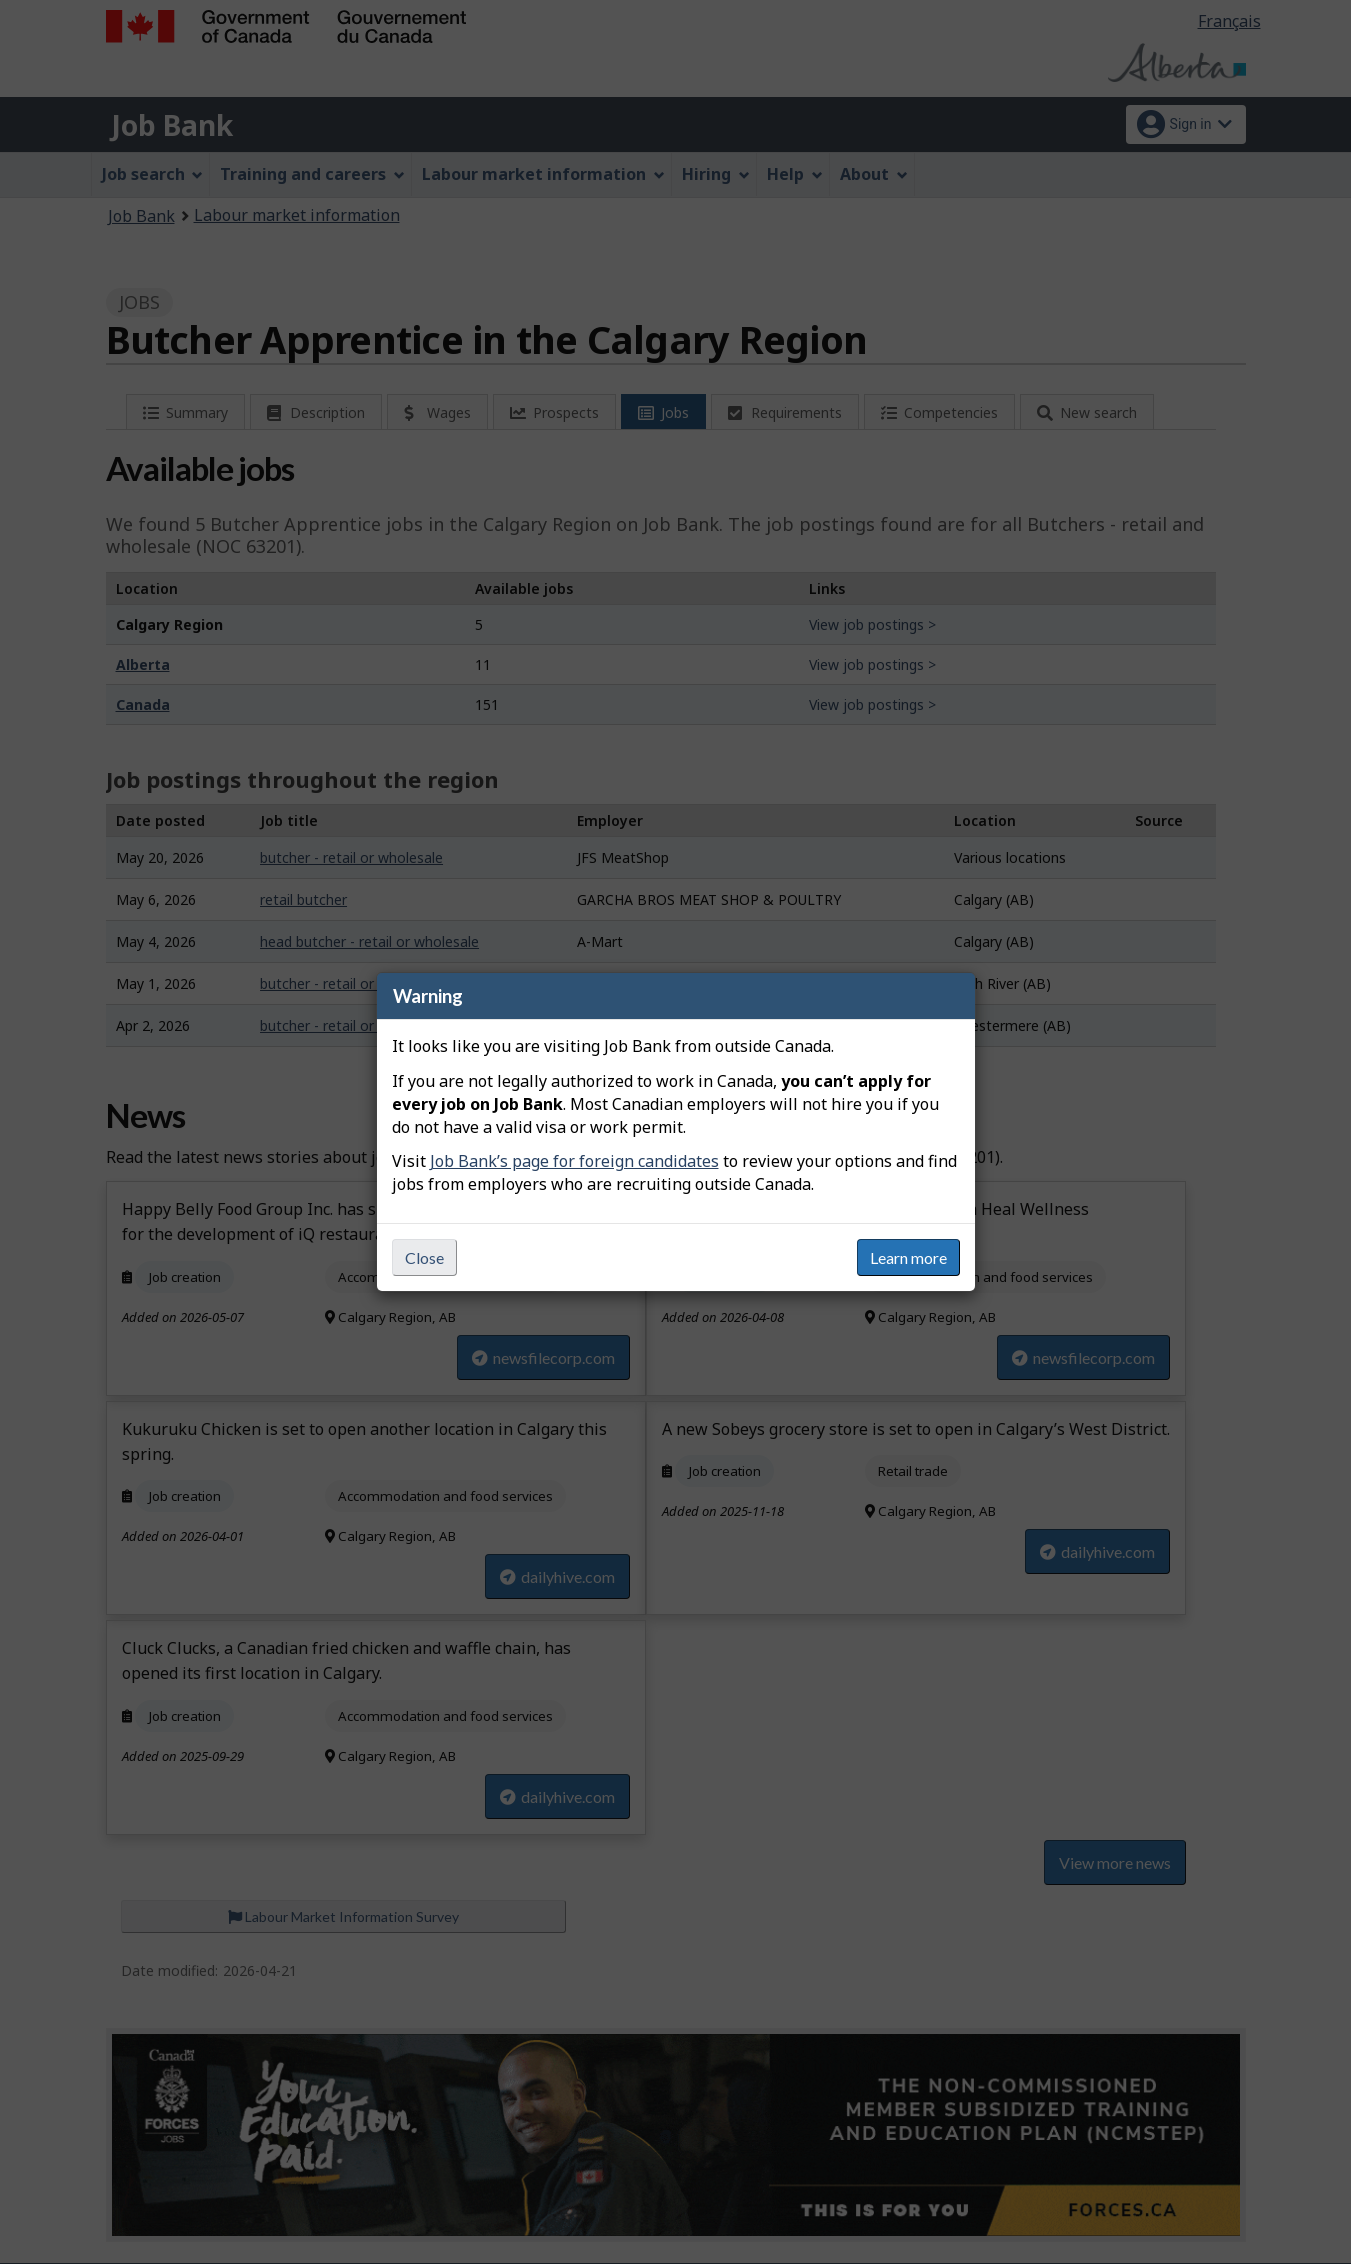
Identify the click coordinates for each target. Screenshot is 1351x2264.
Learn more (908, 1257)
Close (424, 1257)
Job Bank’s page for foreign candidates (574, 1161)
